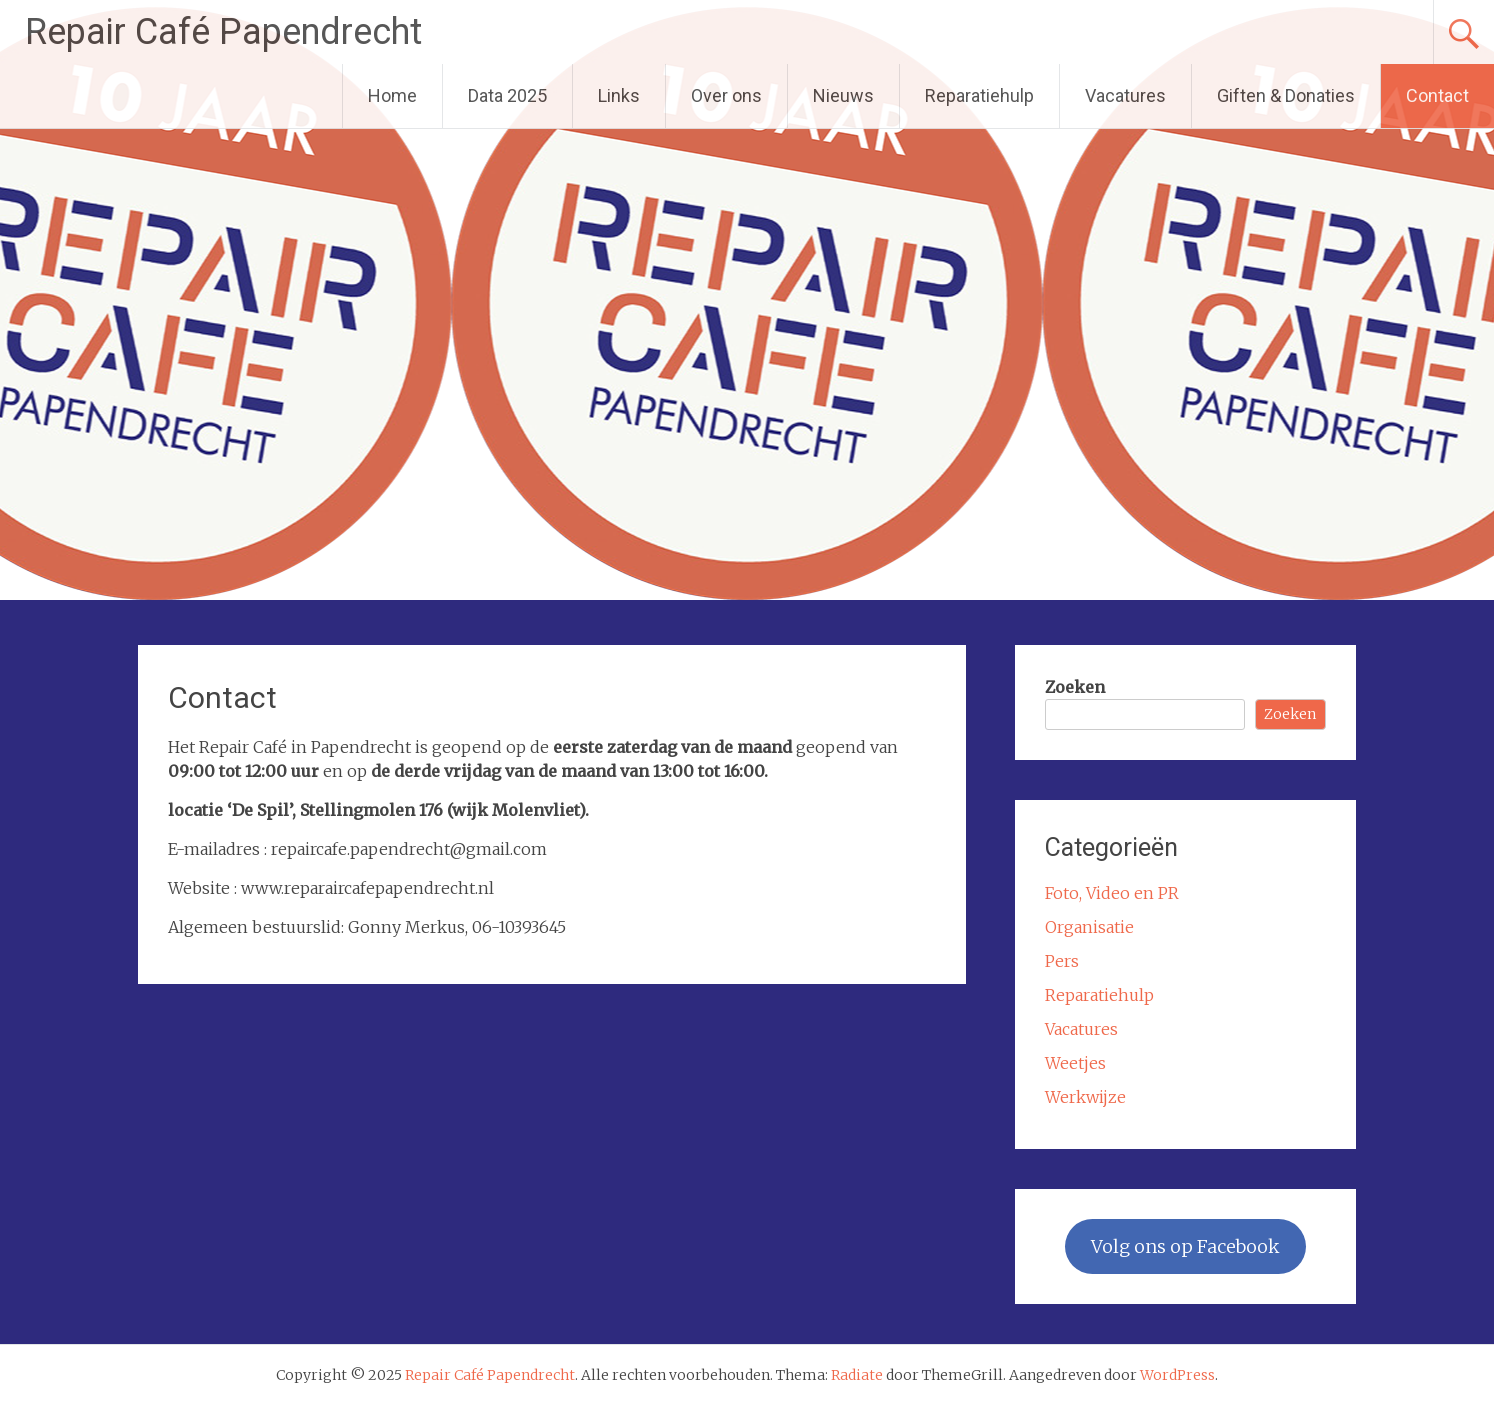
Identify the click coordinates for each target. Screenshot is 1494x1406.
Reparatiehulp (979, 95)
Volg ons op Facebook (1185, 1246)
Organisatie (1089, 927)
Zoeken (1075, 687)
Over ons (726, 95)
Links (619, 95)
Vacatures (1125, 95)
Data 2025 (507, 95)
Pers (1062, 961)
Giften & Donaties (1286, 95)
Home (392, 95)
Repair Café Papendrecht (223, 32)
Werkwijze (1085, 1097)
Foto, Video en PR (1112, 893)
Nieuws (843, 95)
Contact (1437, 95)
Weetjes (1075, 1063)
